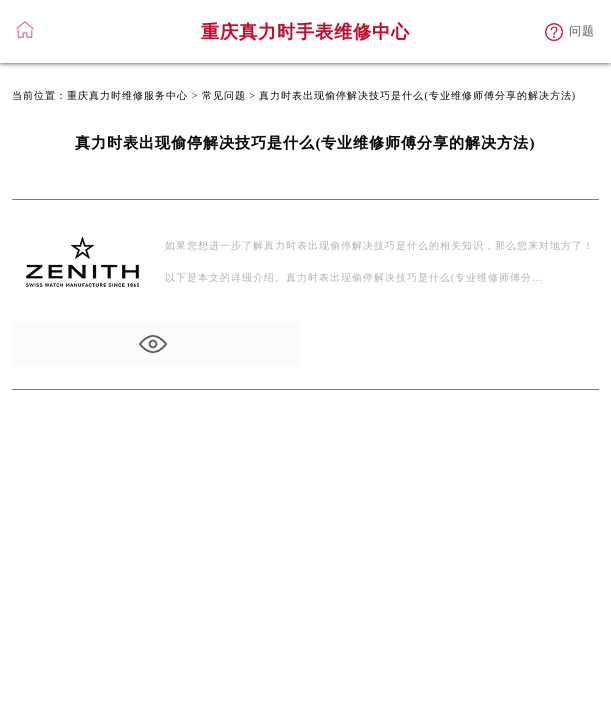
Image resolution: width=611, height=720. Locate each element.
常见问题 (224, 95)
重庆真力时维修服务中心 (127, 95)
